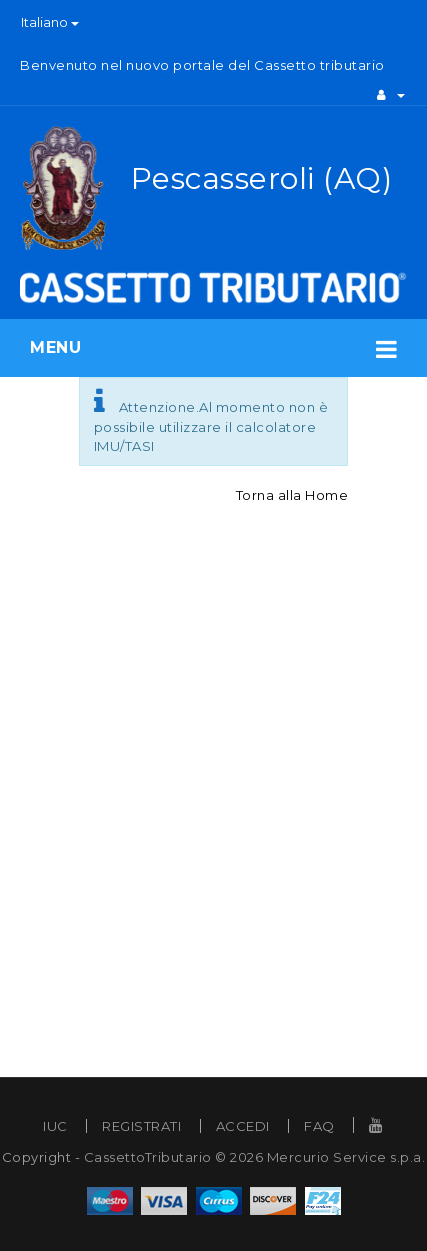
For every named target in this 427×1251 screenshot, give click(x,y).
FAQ (319, 1126)
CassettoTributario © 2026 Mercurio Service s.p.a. (255, 1157)
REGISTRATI (141, 1126)
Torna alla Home (292, 495)
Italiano (50, 22)
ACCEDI (243, 1126)
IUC (55, 1126)
